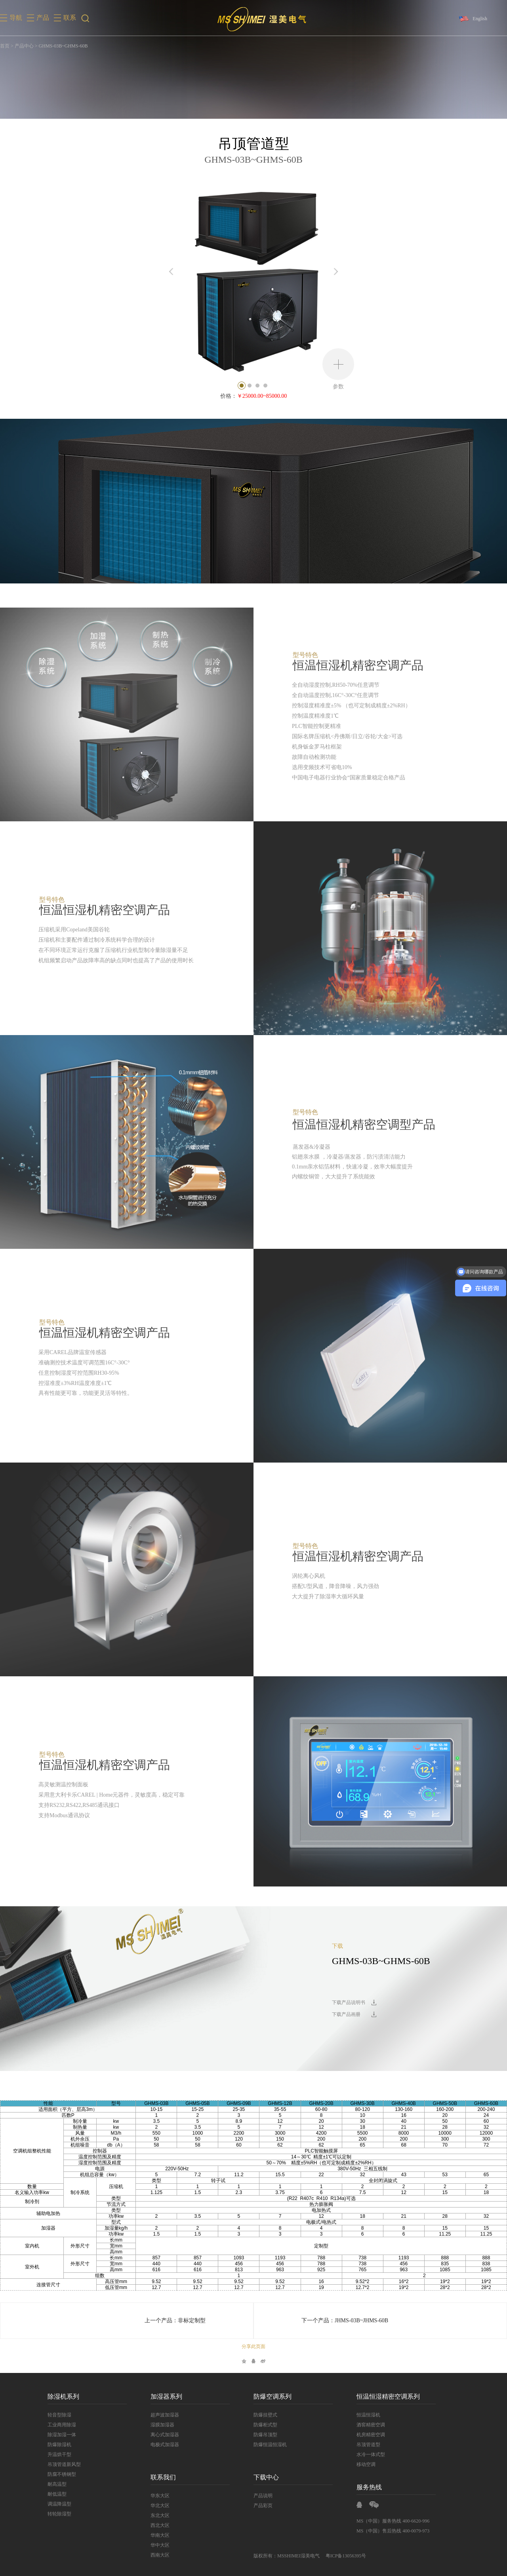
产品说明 (263, 2495)
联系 (69, 17)
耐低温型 (57, 2494)
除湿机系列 (63, 2396)
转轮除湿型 (59, 2514)
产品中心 (24, 46)
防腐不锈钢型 (62, 2474)
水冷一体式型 (370, 2454)
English (480, 18)
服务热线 (369, 2487)
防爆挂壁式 (265, 2415)
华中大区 (160, 2545)
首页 (5, 46)
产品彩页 (263, 2505)
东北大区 (160, 2515)
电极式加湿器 (165, 2444)
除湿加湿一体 (62, 2434)
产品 (42, 17)
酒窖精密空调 (370, 2425)
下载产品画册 (346, 2014)
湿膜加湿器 (162, 2425)
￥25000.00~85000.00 (262, 396)
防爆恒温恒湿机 (270, 2444)
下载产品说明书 (348, 2002)
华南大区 (160, 2535)
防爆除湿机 (59, 2444)
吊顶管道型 (368, 2444)
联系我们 (163, 2477)
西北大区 (160, 2525)
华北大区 (160, 2505)
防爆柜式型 (265, 2425)
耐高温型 (57, 2484)
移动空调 (365, 2464)
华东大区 (160, 2495)
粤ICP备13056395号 (346, 2556)
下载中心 (266, 2477)
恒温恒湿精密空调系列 (388, 2396)
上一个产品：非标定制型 (175, 2320)
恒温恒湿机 (368, 2415)
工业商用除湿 (62, 2425)
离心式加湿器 (165, 2434)
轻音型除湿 (59, 2415)
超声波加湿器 (165, 2415)
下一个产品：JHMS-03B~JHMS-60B (344, 2320)
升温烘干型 (59, 2454)
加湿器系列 (166, 2396)
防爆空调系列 (273, 2396)
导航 (16, 17)
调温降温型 (59, 2504)
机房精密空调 (370, 2434)
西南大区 (160, 2555)
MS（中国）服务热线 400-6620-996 (392, 2521)
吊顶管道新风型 (64, 2464)
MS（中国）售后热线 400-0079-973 (392, 2531)
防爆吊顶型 (265, 2434)
